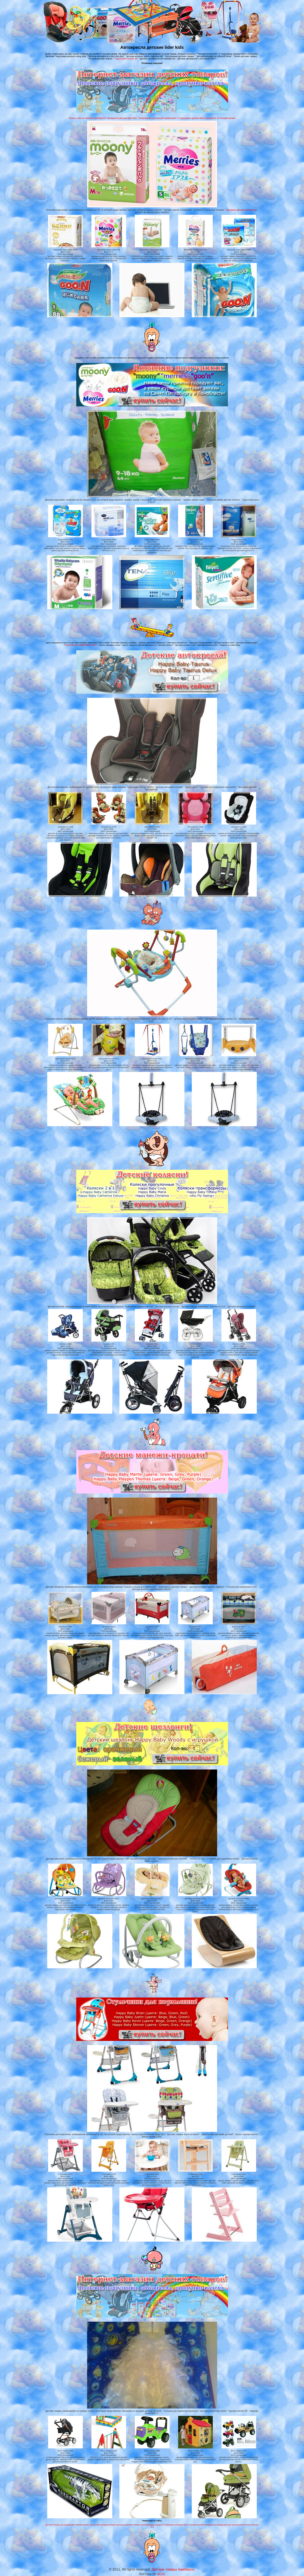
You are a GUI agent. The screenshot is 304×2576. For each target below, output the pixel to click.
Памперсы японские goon (176, 2525)
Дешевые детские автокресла (242, 210)
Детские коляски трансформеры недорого (144, 2525)
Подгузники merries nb (126, 59)
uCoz (161, 2574)
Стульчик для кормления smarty (81, 645)
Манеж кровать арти (85, 2525)
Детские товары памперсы (173, 2569)
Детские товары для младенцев (60, 2525)
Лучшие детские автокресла (202, 2525)
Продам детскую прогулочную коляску (233, 2525)
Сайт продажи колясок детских (110, 2525)
